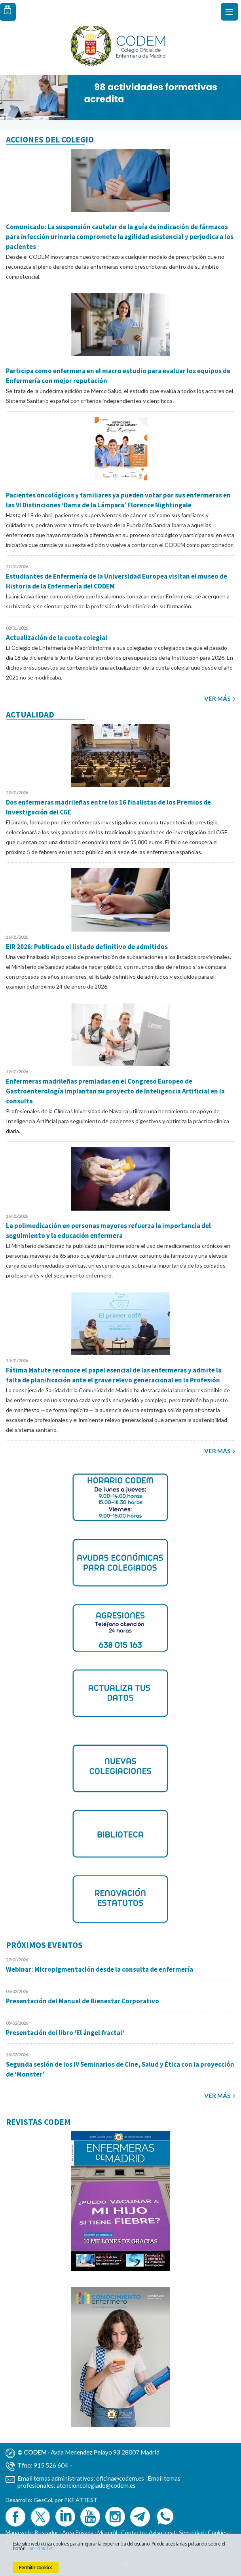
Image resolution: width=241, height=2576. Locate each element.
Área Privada (77, 2532)
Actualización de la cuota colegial (56, 637)
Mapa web (18, 2532)
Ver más (217, 698)
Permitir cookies (35, 2567)
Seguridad (191, 2532)
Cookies (218, 2532)
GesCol (43, 2499)
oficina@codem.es (120, 2478)
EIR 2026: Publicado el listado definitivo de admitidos (87, 946)
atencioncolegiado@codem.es (96, 2485)
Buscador (46, 2532)
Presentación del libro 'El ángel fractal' (65, 2032)
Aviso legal (162, 2532)
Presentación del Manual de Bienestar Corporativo (82, 2001)
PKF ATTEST (80, 2499)
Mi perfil (107, 2532)
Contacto (133, 2532)
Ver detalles (41, 2548)
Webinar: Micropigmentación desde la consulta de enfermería (99, 1969)
